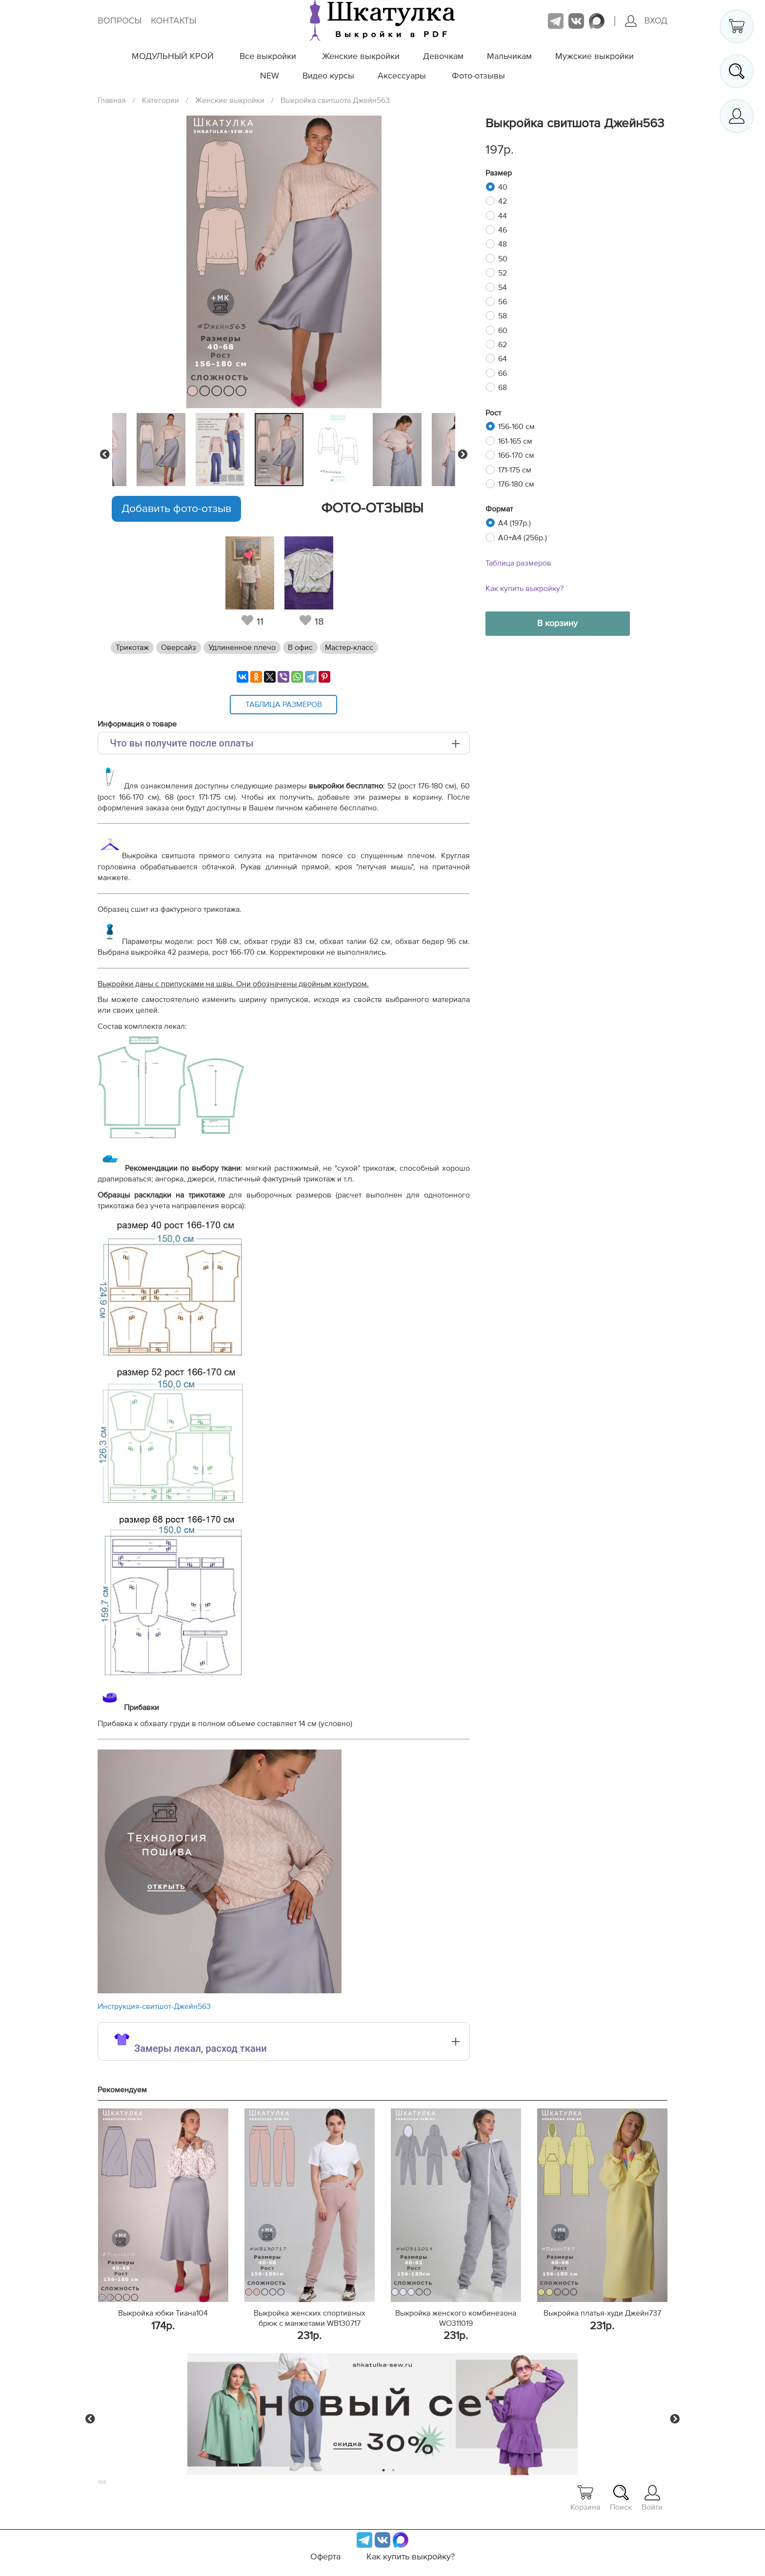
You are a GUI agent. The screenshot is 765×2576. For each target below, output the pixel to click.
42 (502, 201)
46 (502, 230)
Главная (112, 100)
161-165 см (515, 441)
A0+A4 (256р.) (522, 538)
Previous (105, 454)
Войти (652, 2498)
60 (502, 330)
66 (502, 373)
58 (502, 316)
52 (502, 273)
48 (502, 244)
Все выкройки (268, 56)
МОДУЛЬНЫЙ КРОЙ (173, 56)
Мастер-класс (349, 647)
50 (502, 259)
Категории (160, 100)
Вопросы (120, 20)
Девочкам (443, 56)
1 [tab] (383, 2470)
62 (502, 345)
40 (502, 187)
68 (502, 388)
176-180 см (516, 484)
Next (462, 454)
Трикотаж (132, 647)
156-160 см (516, 427)
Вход (646, 21)
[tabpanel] (282, 449)
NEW (269, 76)
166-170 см (516, 455)
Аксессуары (402, 76)
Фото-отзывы (478, 76)
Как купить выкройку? (524, 588)
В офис (300, 647)
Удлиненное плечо (242, 647)
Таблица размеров (518, 563)
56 (502, 302)
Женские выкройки (361, 56)
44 (502, 216)
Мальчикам (509, 56)
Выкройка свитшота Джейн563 (335, 100)
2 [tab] (393, 2470)
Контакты (174, 20)
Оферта (325, 2557)
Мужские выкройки (594, 56)
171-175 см (514, 470)
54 (502, 288)
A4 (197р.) (514, 523)
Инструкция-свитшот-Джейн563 (154, 2006)
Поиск (621, 2498)
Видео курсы (328, 76)
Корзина (585, 2498)
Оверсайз (178, 647)
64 (502, 359)
